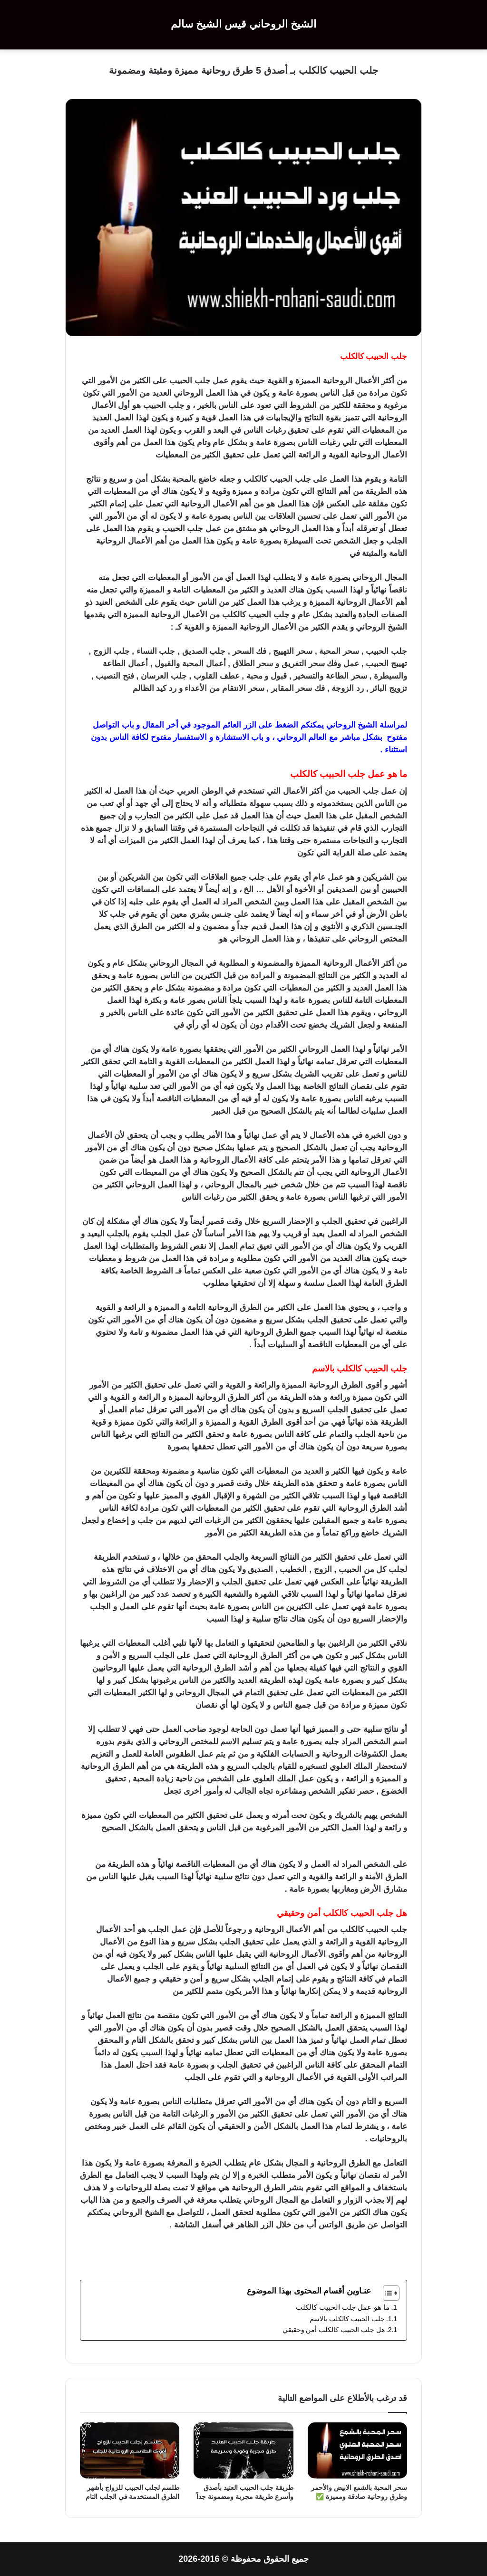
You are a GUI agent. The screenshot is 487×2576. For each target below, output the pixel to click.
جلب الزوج (111, 651)
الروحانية (337, 380)
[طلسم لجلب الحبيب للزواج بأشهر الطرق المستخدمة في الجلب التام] (129, 2450)
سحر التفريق (303, 663)
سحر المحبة (339, 651)
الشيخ (367, 724)
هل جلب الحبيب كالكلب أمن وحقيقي (333, 2329)
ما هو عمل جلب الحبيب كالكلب (341, 2307)
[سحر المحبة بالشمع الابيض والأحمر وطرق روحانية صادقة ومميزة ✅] (357, 2450)
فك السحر (250, 651)
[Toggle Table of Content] (386, 2293)
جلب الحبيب (386, 356)
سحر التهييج (292, 651)
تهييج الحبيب (386, 663)
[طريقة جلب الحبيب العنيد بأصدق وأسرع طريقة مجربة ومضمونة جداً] (243, 2450)
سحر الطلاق (253, 663)
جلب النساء (155, 651)
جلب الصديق (204, 651)
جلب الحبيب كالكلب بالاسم (346, 2319)
